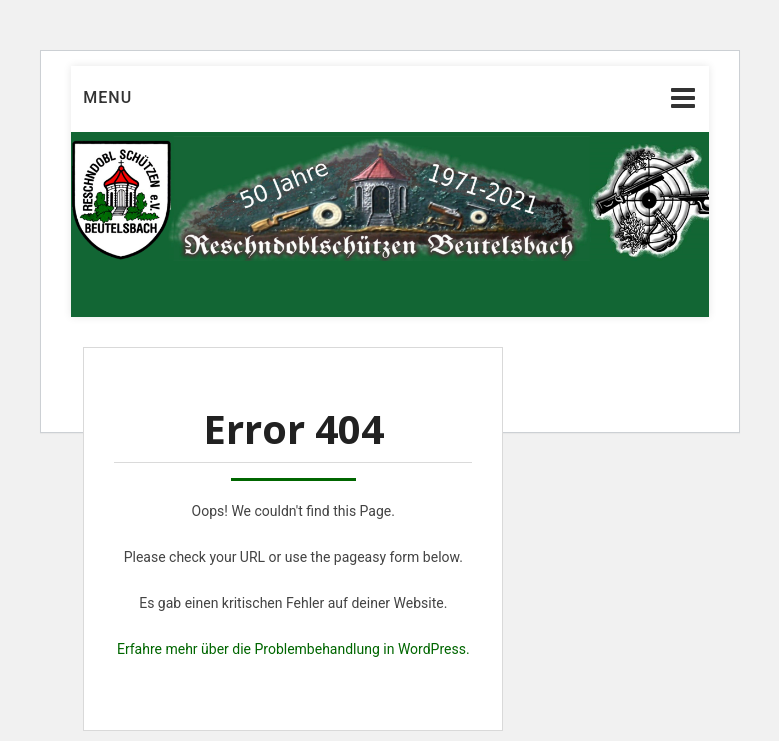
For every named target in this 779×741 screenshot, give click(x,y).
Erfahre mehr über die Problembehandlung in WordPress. (293, 649)
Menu (107, 97)
